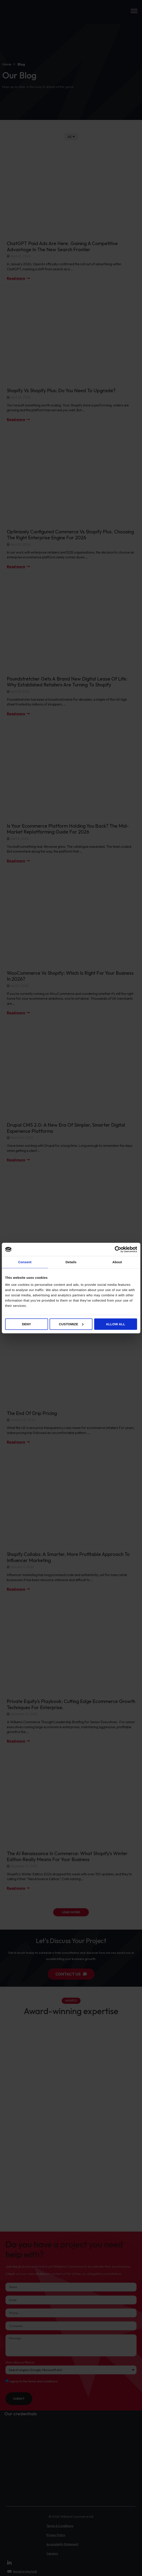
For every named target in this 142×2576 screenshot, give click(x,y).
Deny (26, 1324)
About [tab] (117, 1262)
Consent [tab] (25, 1262)
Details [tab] (71, 1262)
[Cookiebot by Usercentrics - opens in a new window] (118, 1249)
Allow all (115, 1324)
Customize (71, 1324)
